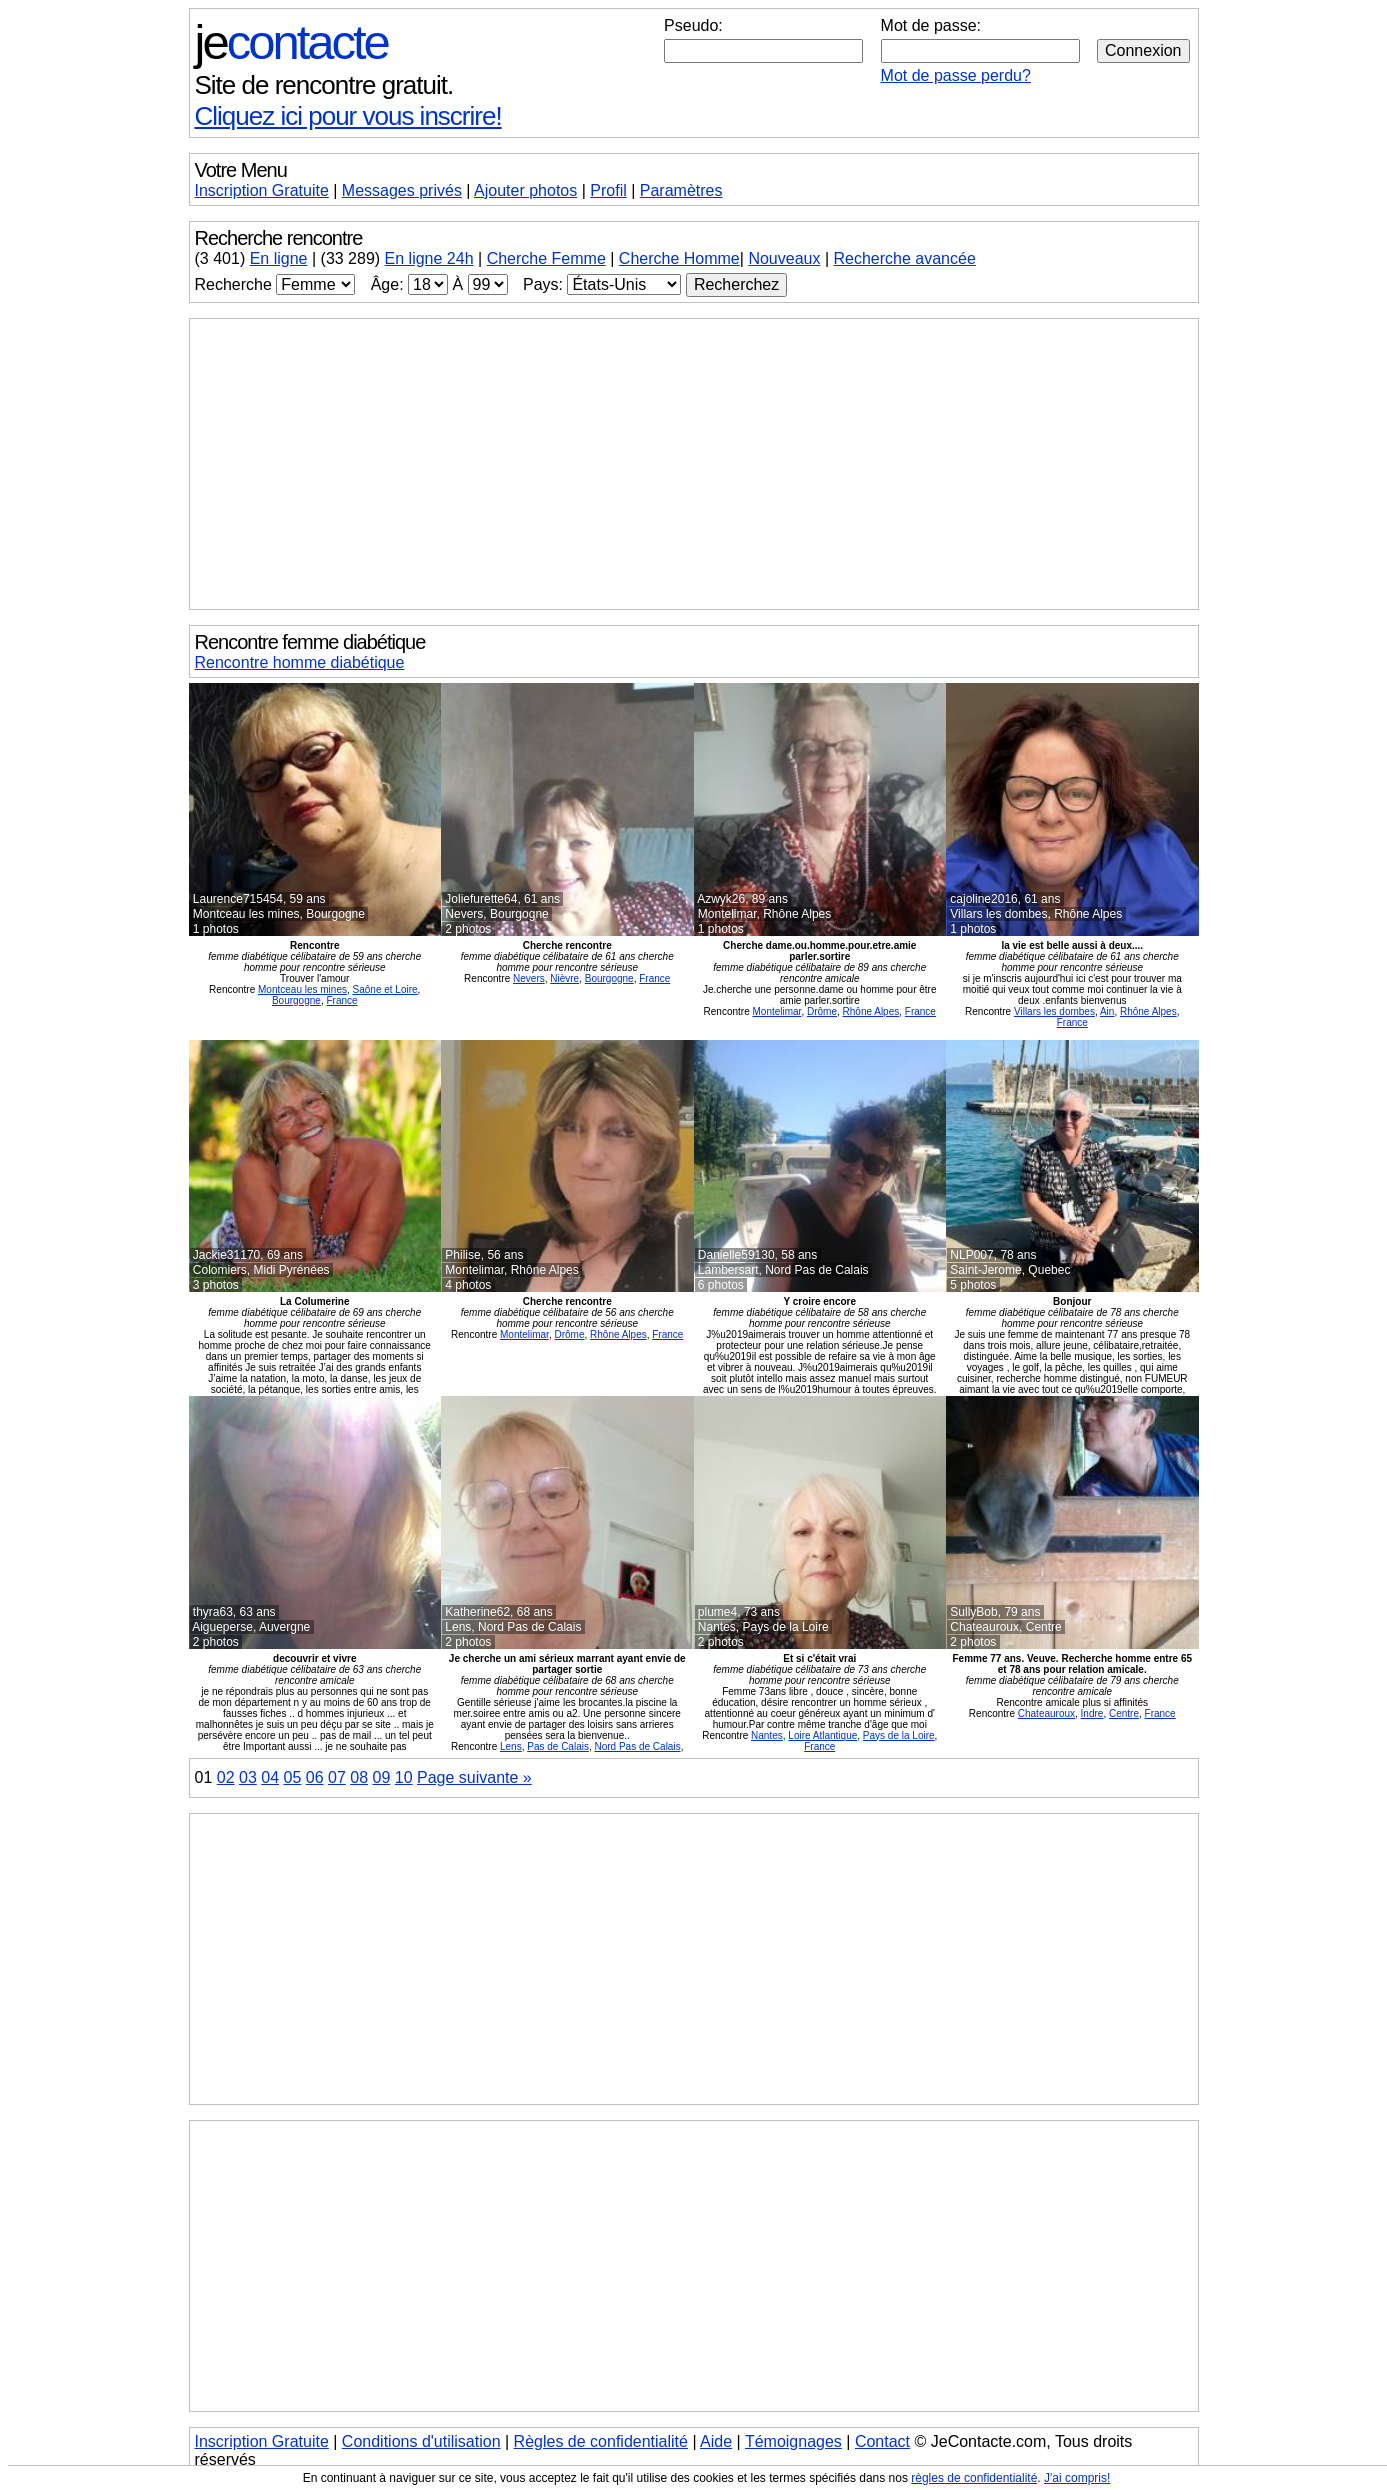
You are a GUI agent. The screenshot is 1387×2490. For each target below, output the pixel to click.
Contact (882, 2441)
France (341, 1000)
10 (404, 1777)
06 (315, 1777)
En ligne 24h (429, 258)
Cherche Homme (679, 258)
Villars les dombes (1054, 1011)
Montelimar (776, 1011)
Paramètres (681, 190)
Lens (511, 1746)
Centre (1124, 1713)
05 (293, 1777)
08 (359, 1777)
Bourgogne (296, 1000)
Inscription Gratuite (262, 190)
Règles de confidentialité (601, 2441)
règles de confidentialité (974, 2478)
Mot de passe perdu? (956, 75)
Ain (1107, 1011)
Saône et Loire (385, 989)
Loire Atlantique (822, 1735)
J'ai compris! (1077, 2478)
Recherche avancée (904, 258)
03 (248, 1777)
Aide (716, 2441)
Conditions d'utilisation (421, 2441)
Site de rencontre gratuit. (324, 85)
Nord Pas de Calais (638, 1746)
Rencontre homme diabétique (300, 662)
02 (226, 1777)
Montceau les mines (302, 989)
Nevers (529, 978)
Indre (1092, 1713)
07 (337, 1777)
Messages (402, 190)
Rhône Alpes (871, 1011)
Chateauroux (1046, 1713)
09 (382, 1777)
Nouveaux (784, 258)
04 (270, 1777)
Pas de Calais (558, 1746)
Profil (608, 190)
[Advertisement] (694, 464)
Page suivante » (474, 1777)
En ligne (279, 258)
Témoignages (793, 2441)
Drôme (822, 1011)
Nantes (767, 1735)
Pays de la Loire (899, 1735)
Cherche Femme (546, 258)
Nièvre (564, 978)
